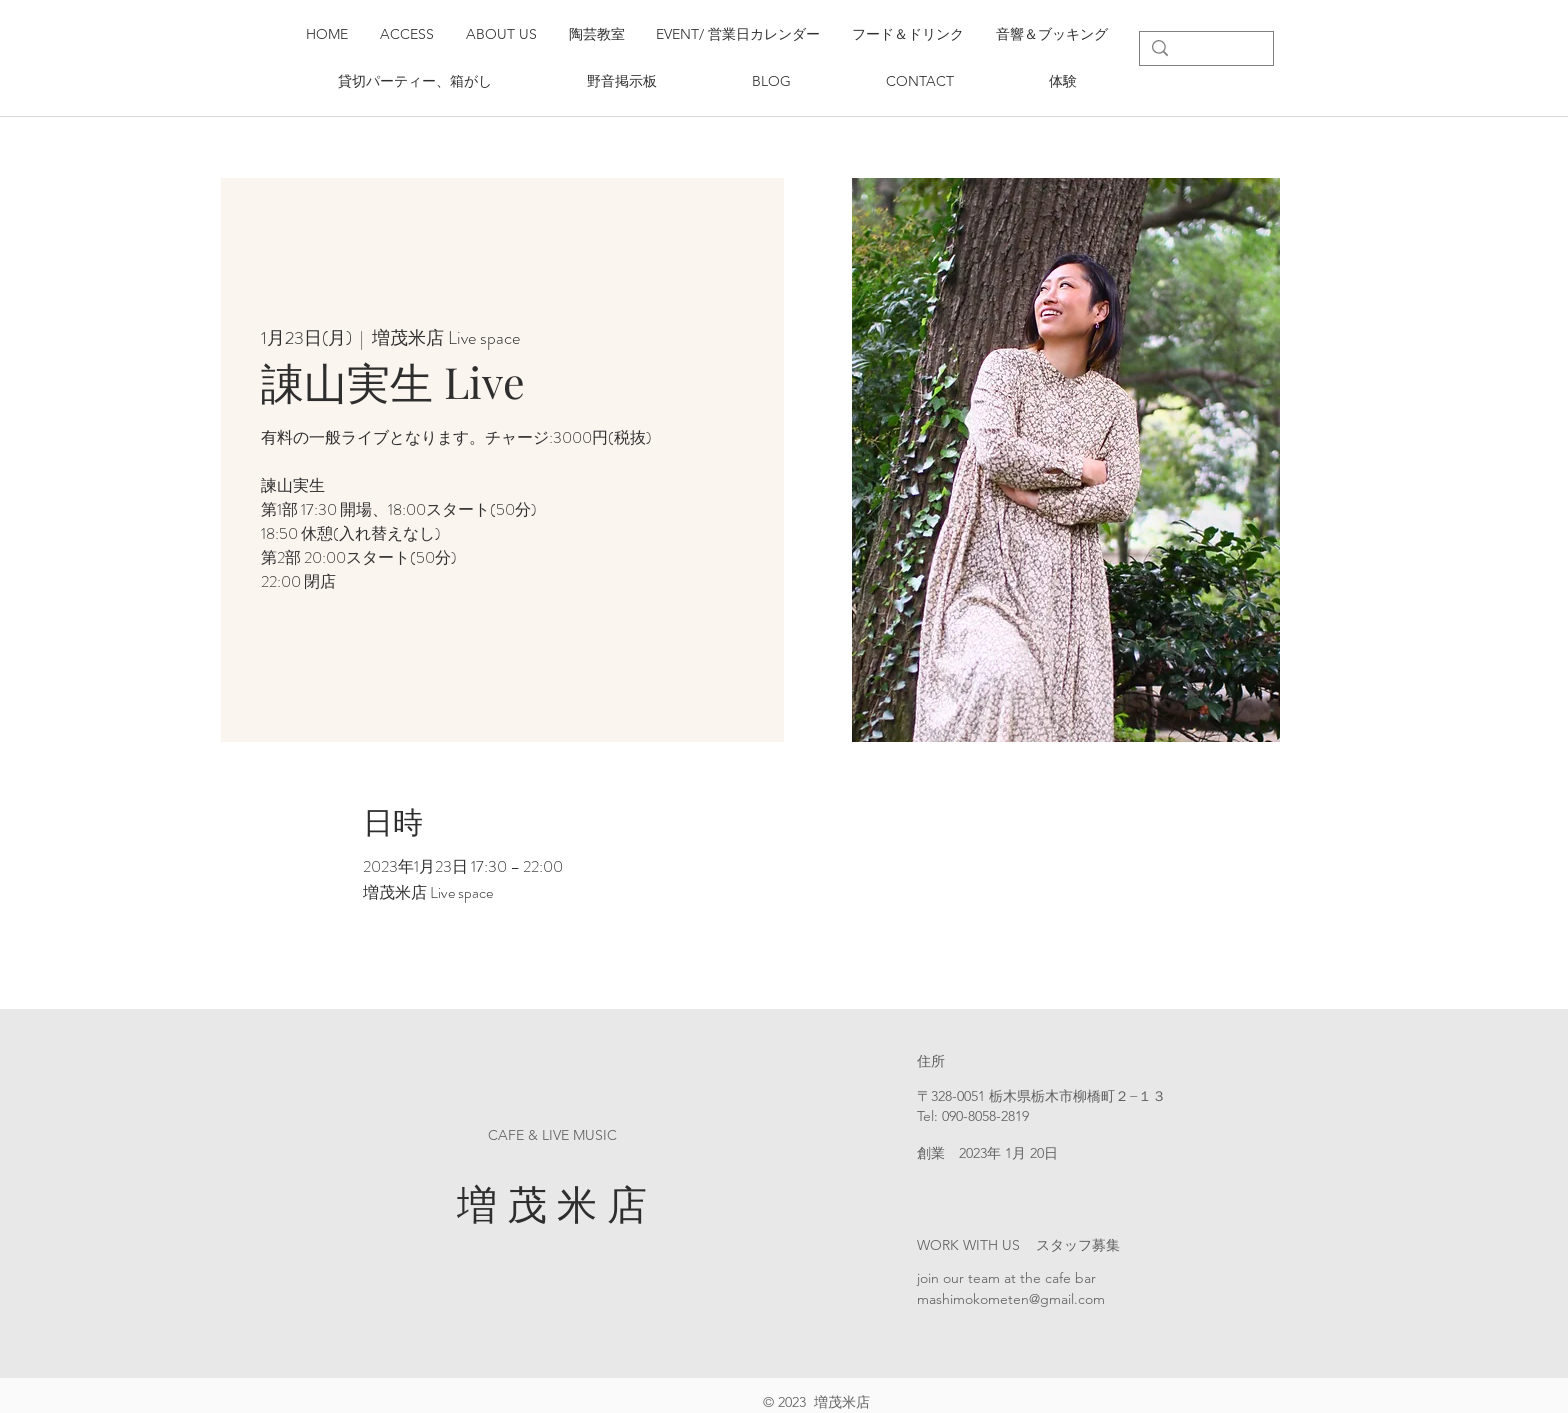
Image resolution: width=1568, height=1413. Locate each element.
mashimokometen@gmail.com (1011, 1299)
